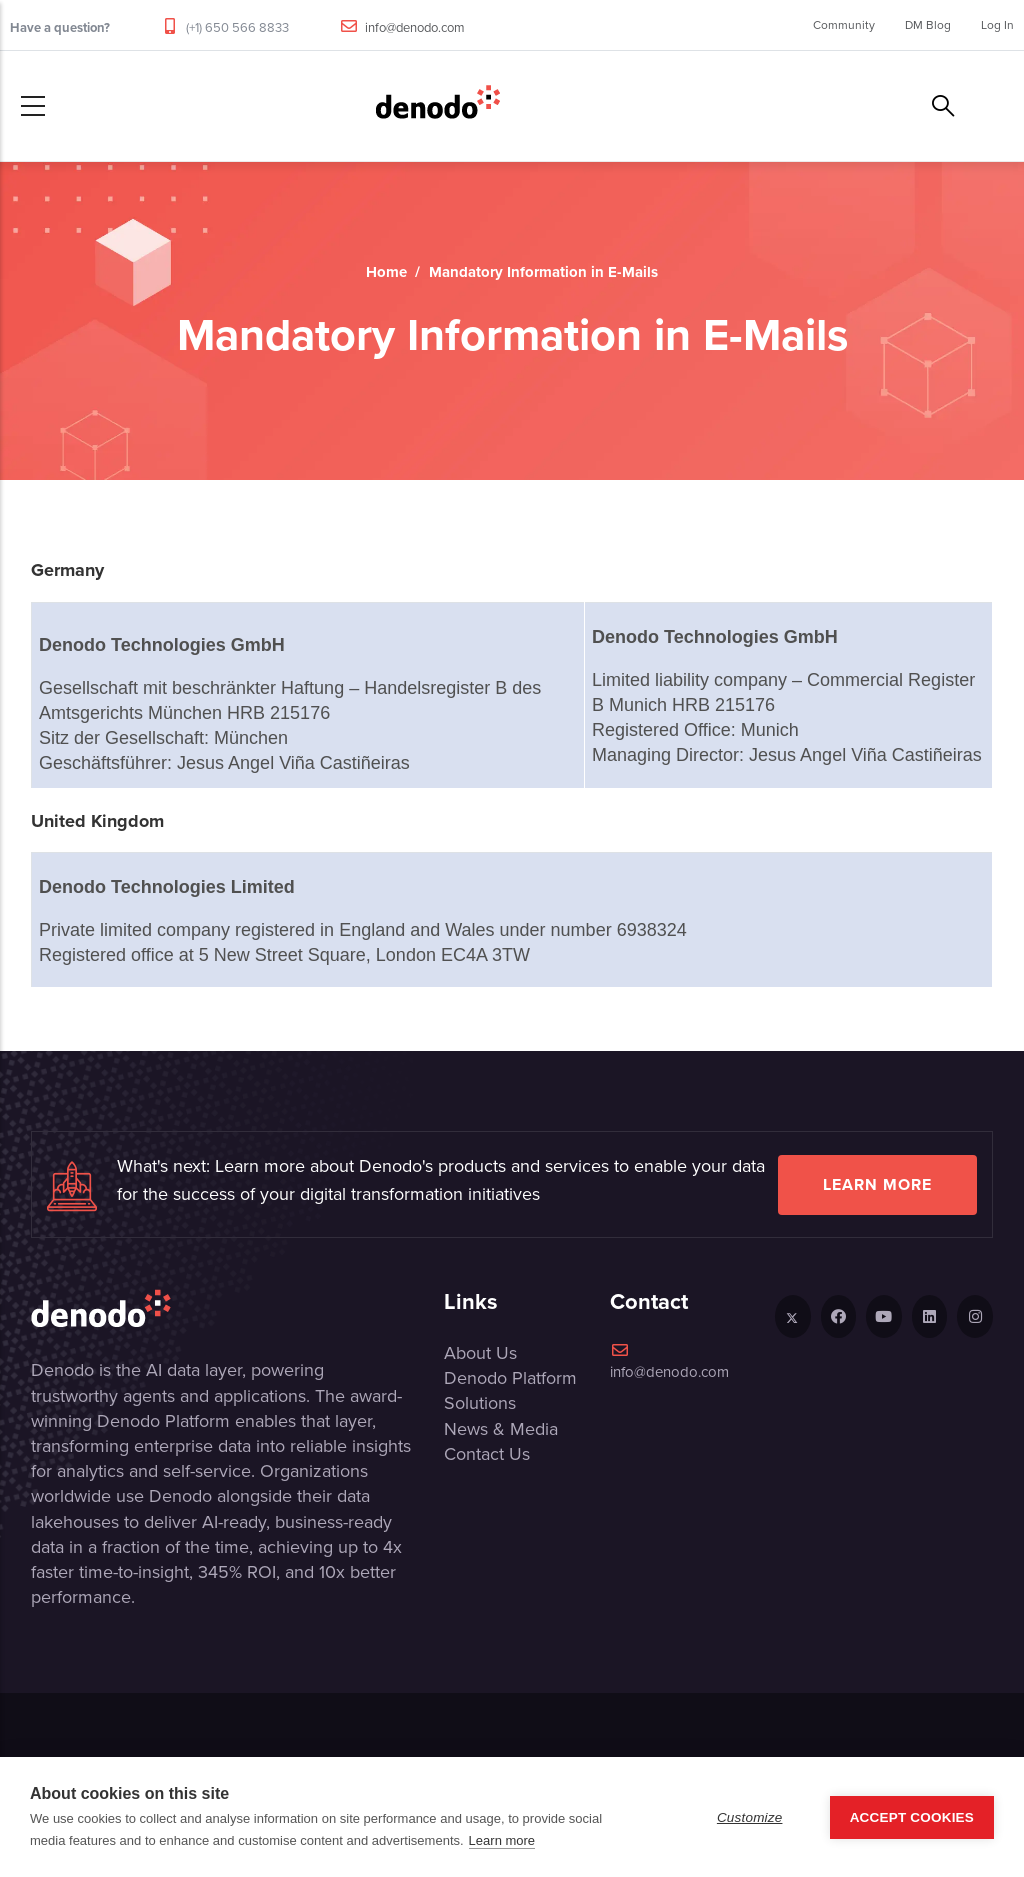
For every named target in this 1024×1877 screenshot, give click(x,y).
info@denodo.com (415, 27)
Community (844, 25)
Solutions (480, 1403)
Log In (997, 25)
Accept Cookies (912, 1817)
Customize (750, 1817)
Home (386, 272)
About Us (480, 1353)
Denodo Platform (510, 1378)
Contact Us (487, 1454)
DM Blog (928, 25)
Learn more (877, 1184)
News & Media (501, 1429)
